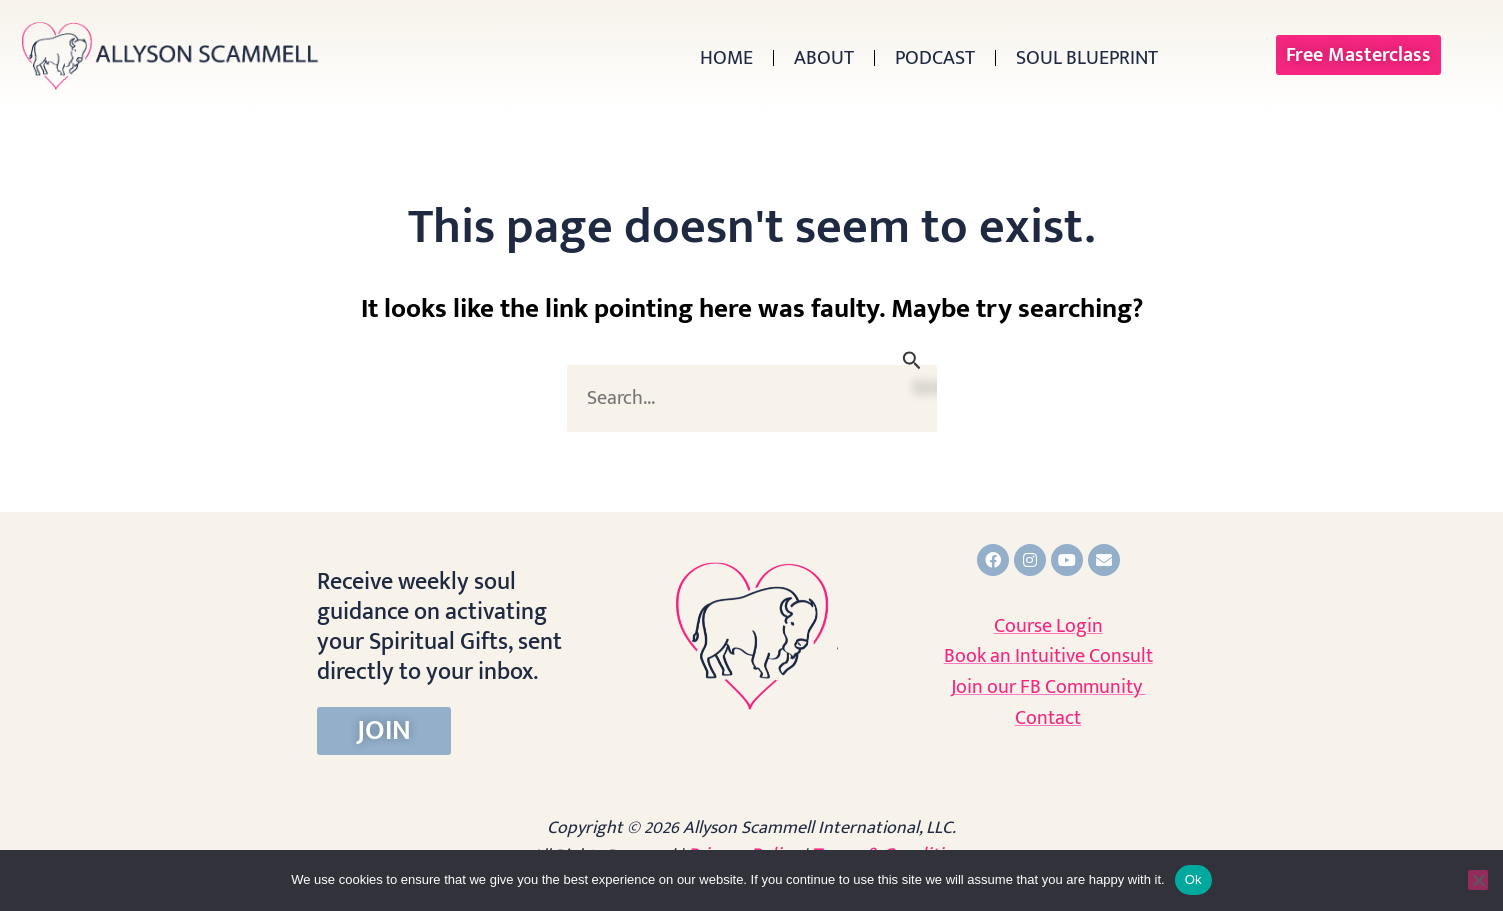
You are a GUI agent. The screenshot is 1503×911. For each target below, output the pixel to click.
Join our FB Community (1048, 687)
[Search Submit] (912, 360)
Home (726, 58)
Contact (1048, 718)
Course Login (1048, 626)
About (824, 58)
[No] (1478, 880)
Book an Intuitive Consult (1048, 656)
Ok (1193, 879)
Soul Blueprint (1087, 58)
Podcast (935, 58)
